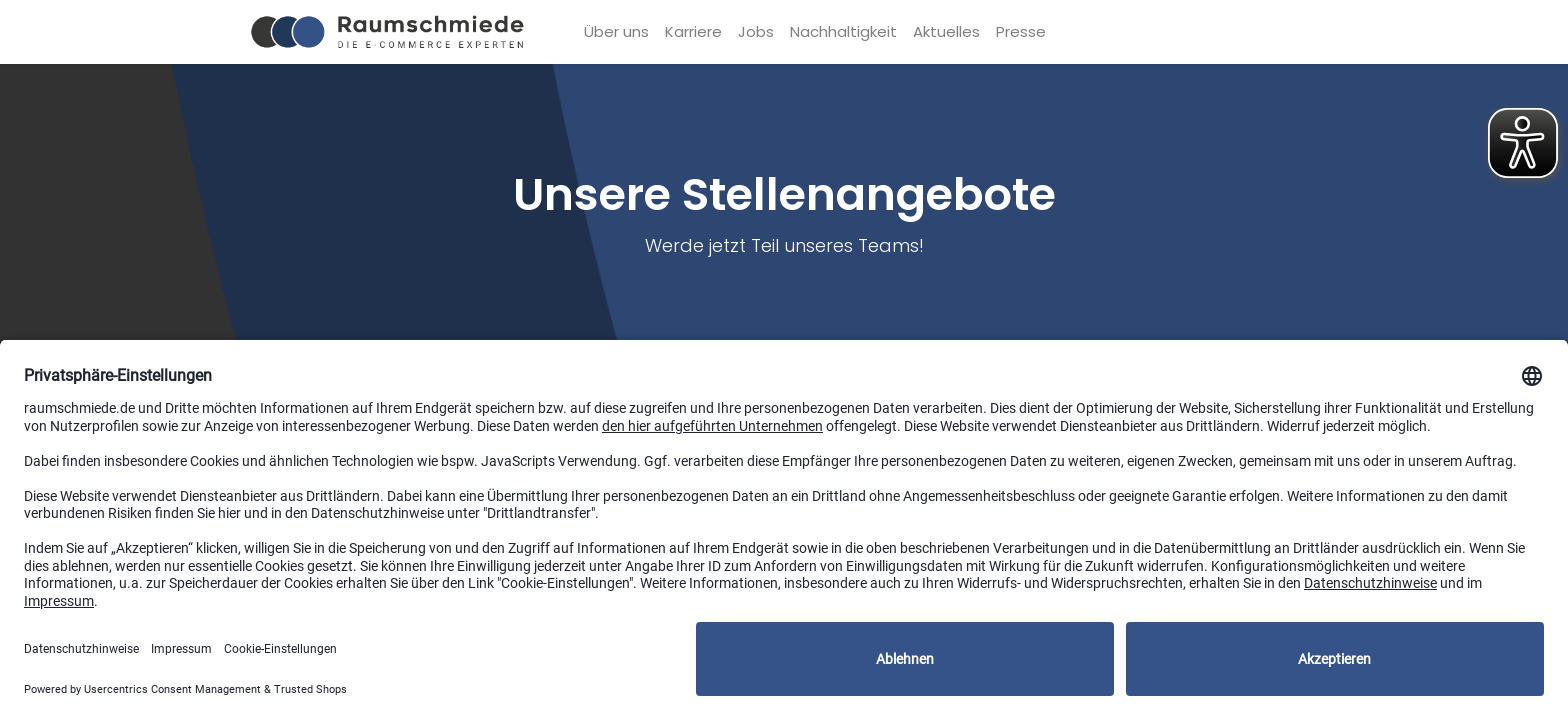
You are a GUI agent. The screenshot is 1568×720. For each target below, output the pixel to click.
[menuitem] (616, 32)
